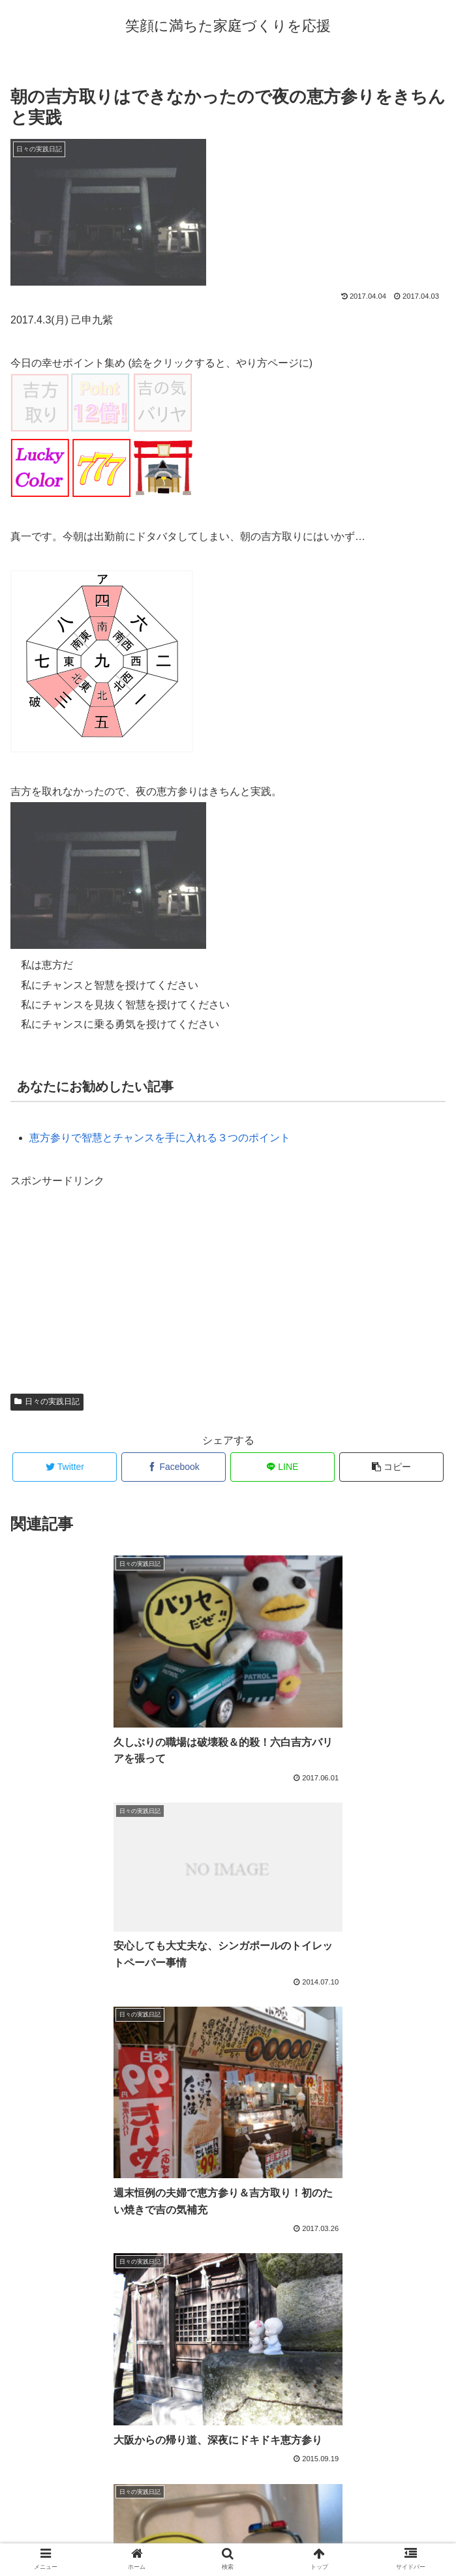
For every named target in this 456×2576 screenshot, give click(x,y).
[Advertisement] (108, 1272)
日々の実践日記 (47, 1401)
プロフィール (228, 2533)
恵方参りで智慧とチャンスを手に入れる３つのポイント (159, 1137)
